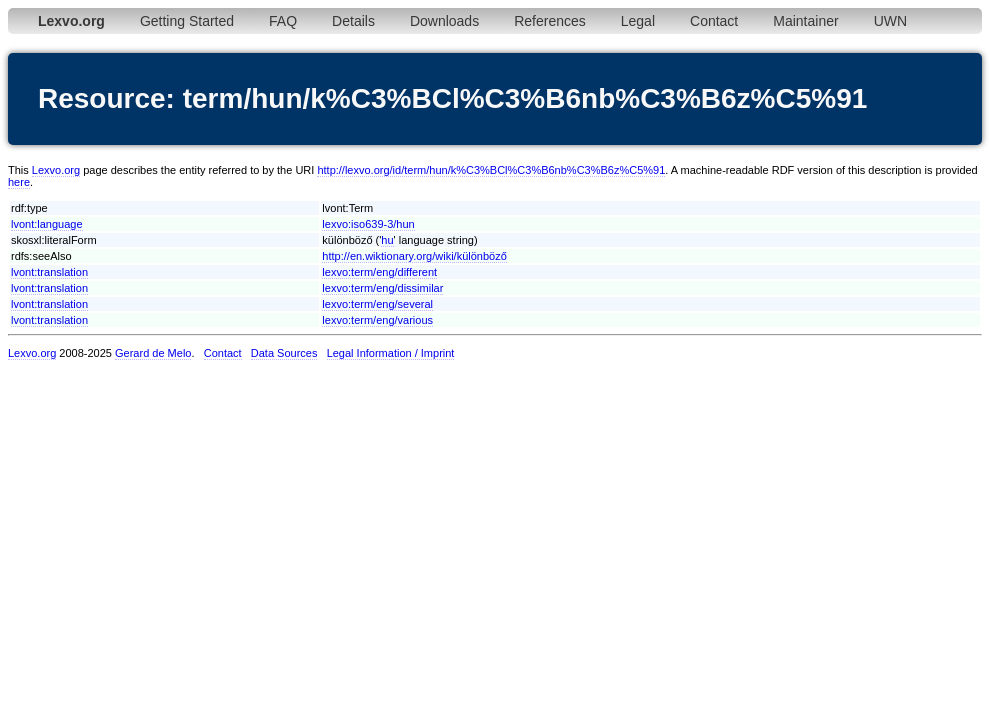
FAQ (283, 21)
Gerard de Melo (153, 353)
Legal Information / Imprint (391, 353)
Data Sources (284, 353)
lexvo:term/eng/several (377, 304)
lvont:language (47, 224)
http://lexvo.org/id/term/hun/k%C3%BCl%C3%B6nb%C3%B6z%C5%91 (491, 170)
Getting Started (187, 21)
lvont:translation (49, 272)
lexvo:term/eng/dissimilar (382, 288)
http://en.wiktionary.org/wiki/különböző (414, 256)
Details (353, 21)
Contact (714, 21)
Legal (638, 21)
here (19, 182)
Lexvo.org (56, 170)
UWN (890, 21)
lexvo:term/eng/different (379, 272)
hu (387, 240)
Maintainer (805, 21)
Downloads (444, 21)
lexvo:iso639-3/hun (368, 224)
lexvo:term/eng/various (377, 320)
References (550, 21)
